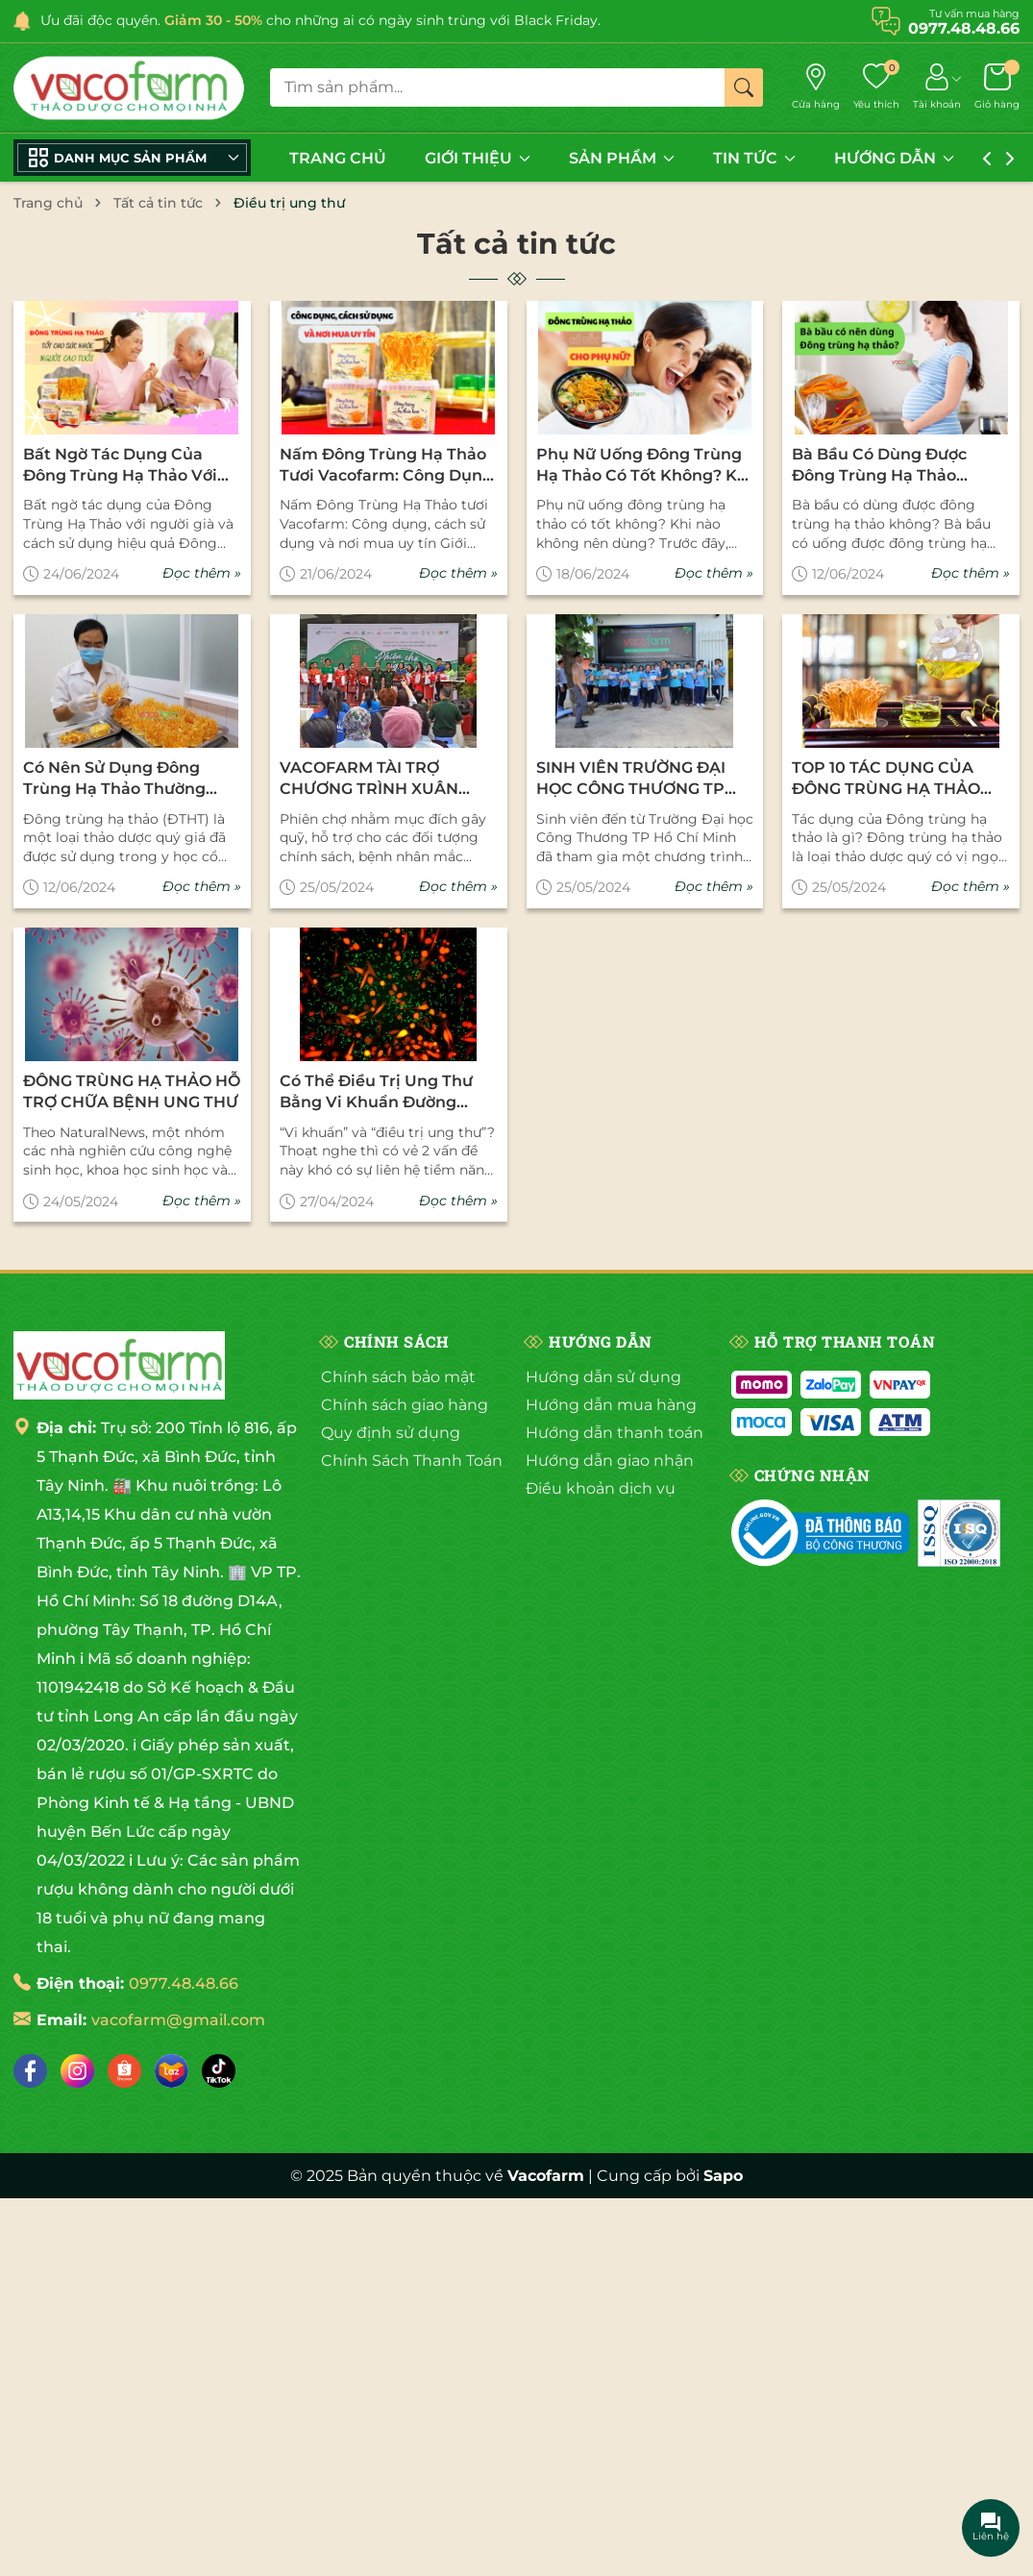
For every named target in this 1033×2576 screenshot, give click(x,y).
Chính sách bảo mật (398, 1377)
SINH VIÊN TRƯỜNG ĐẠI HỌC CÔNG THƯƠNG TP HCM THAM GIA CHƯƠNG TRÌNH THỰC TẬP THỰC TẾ (642, 779)
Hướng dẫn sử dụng (603, 1377)
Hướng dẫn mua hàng (611, 1405)
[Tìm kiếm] (744, 87)
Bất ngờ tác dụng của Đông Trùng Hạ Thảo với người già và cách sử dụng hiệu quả (120, 466)
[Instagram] (77, 2071)
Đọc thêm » (201, 573)
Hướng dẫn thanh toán (614, 1433)
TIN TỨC (754, 158)
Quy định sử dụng (390, 1433)
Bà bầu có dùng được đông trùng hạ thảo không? (879, 466)
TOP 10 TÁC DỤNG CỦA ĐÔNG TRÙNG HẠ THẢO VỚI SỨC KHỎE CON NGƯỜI (899, 779)
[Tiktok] (218, 2071)
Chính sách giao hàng (404, 1405)
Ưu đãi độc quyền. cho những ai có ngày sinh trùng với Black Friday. (320, 20)
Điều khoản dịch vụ (601, 1488)
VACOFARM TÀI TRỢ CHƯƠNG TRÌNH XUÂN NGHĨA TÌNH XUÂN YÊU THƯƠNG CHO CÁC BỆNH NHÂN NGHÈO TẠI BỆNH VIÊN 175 (380, 779)
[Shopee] (124, 2071)
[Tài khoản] (937, 87)
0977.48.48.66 (183, 1983)
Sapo (723, 2176)
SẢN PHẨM (622, 158)
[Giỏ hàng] (997, 87)
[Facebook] (30, 2071)
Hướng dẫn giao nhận (610, 1460)
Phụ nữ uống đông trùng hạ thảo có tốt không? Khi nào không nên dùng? (644, 466)
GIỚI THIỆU (477, 158)
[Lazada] (171, 2071)
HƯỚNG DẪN (894, 158)
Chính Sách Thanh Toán (412, 1460)
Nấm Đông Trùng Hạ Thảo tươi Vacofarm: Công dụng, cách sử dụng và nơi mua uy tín (388, 466)
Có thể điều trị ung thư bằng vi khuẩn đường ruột (376, 1093)
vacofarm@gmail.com (178, 2020)
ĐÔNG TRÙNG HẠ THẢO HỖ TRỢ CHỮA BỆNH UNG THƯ (131, 1091)
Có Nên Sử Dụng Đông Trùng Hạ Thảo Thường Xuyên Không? (114, 779)
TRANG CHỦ (337, 158)
